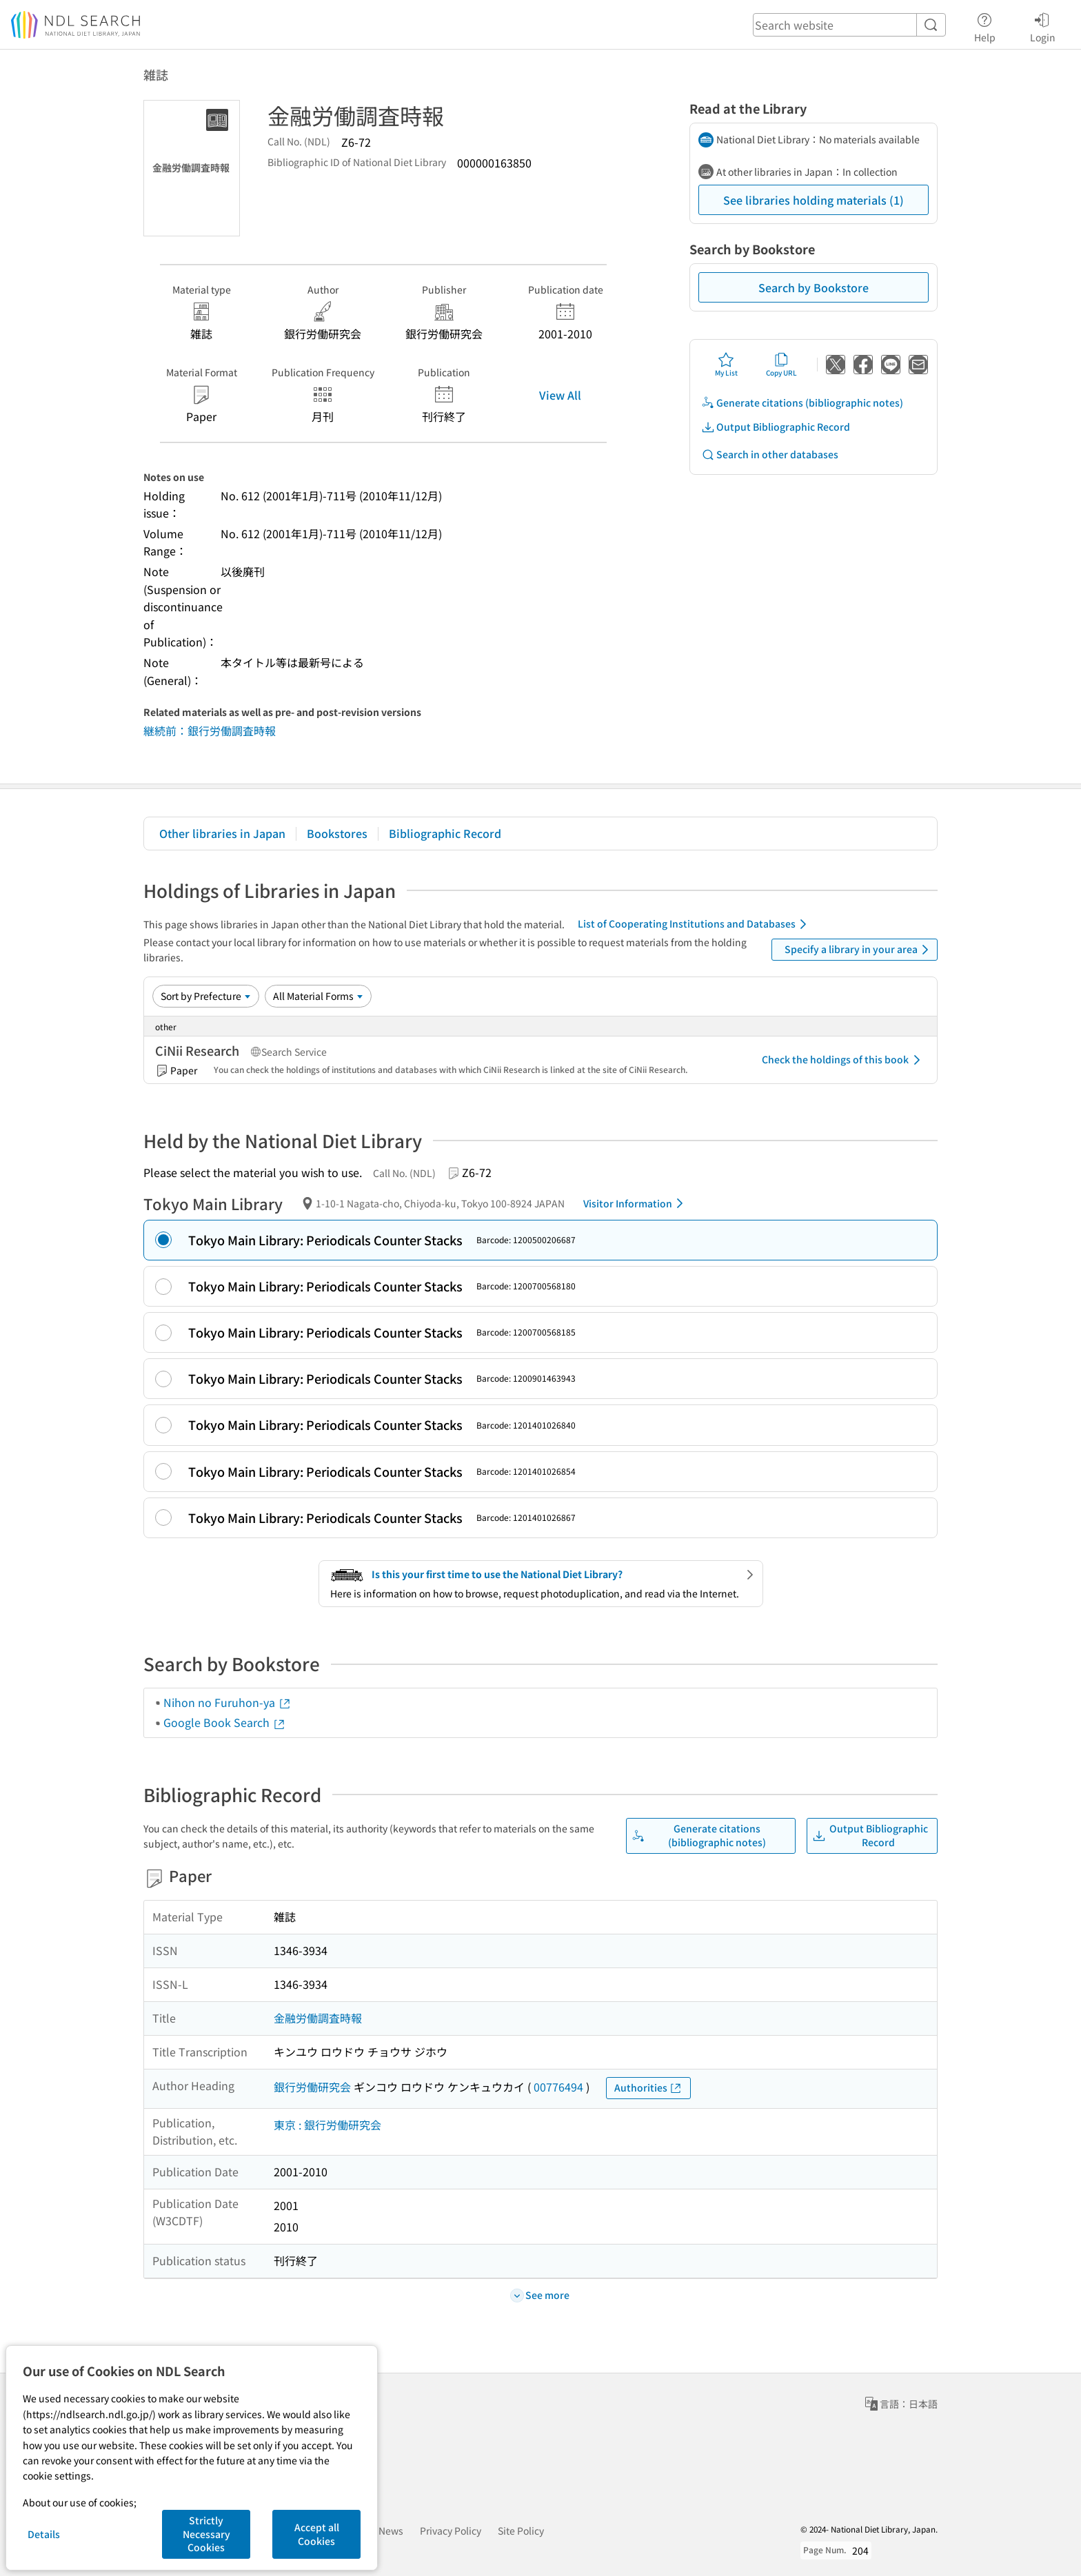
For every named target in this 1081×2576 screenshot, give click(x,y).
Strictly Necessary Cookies (206, 2533)
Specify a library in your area (859, 949)
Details (44, 2534)
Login (1042, 25)
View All (560, 395)
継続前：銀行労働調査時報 (209, 730)
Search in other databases (769, 454)
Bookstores (337, 833)
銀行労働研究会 (312, 2086)
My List (726, 364)
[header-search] (849, 25)
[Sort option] (205, 996)
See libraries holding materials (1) (813, 200)
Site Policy (521, 2530)
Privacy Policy (450, 2530)
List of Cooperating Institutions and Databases (694, 924)
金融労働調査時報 (318, 2018)
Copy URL (781, 364)
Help (985, 25)
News (390, 2530)
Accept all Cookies (316, 2534)
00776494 (558, 2086)
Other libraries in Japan (222, 833)
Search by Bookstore (813, 287)
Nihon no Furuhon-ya (227, 1702)
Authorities (648, 2088)
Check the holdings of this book (843, 1060)
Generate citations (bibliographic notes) (802, 403)
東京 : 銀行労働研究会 (327, 2124)
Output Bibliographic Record (775, 427)
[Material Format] (318, 996)
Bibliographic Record (445, 833)
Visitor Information (635, 1203)
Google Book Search (224, 1722)
